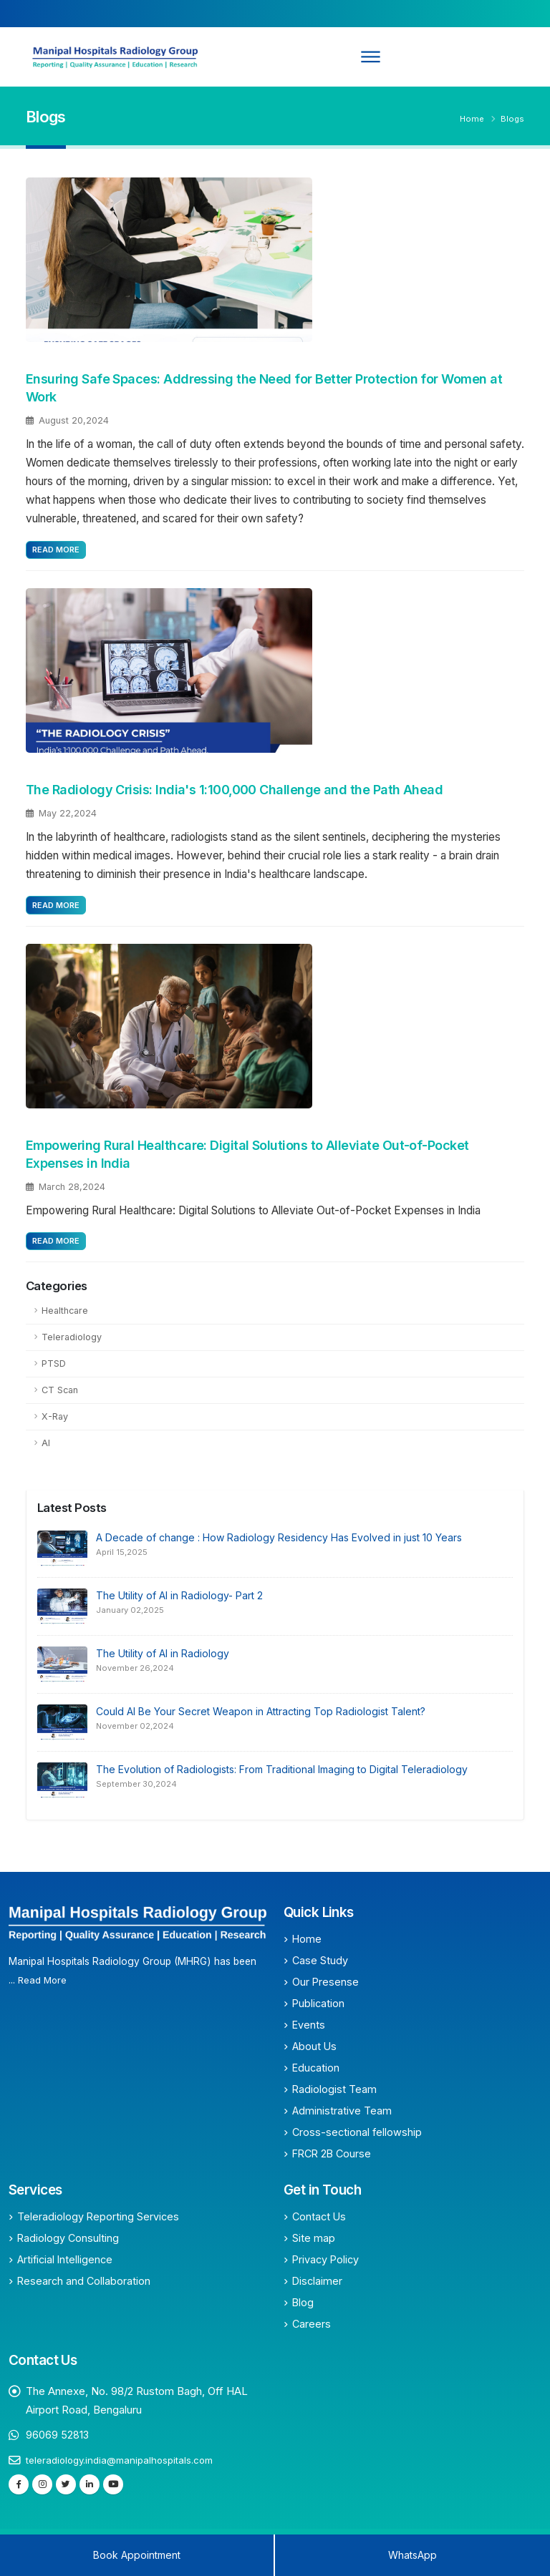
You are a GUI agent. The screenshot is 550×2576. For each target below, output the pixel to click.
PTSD (54, 1363)
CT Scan (60, 1390)
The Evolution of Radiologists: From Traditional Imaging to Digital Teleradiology (282, 1769)
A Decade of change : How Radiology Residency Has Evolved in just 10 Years (279, 1537)
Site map (313, 2238)
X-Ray (55, 1416)
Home (472, 119)
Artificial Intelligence (64, 2259)
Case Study (320, 1960)
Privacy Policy (325, 2259)
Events (308, 2025)
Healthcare (65, 1310)
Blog (303, 2302)
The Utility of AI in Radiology (162, 1653)
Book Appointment (136, 2555)
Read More (55, 550)
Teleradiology (72, 1337)
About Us (314, 2046)
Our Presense (325, 1982)
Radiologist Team (334, 2089)
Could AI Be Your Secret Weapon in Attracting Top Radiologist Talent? (260, 1711)
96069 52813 (58, 2434)
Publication (318, 2003)
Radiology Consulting (68, 2238)
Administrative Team (342, 2110)
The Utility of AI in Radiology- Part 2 (179, 1595)
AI (46, 1443)
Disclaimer (317, 2281)
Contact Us (319, 2216)
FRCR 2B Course (331, 2153)
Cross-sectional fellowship (357, 2132)
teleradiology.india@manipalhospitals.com (122, 2460)
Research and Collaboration (83, 2281)
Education (315, 2068)
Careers (311, 2324)
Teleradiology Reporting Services (98, 2216)
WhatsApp (412, 2555)
